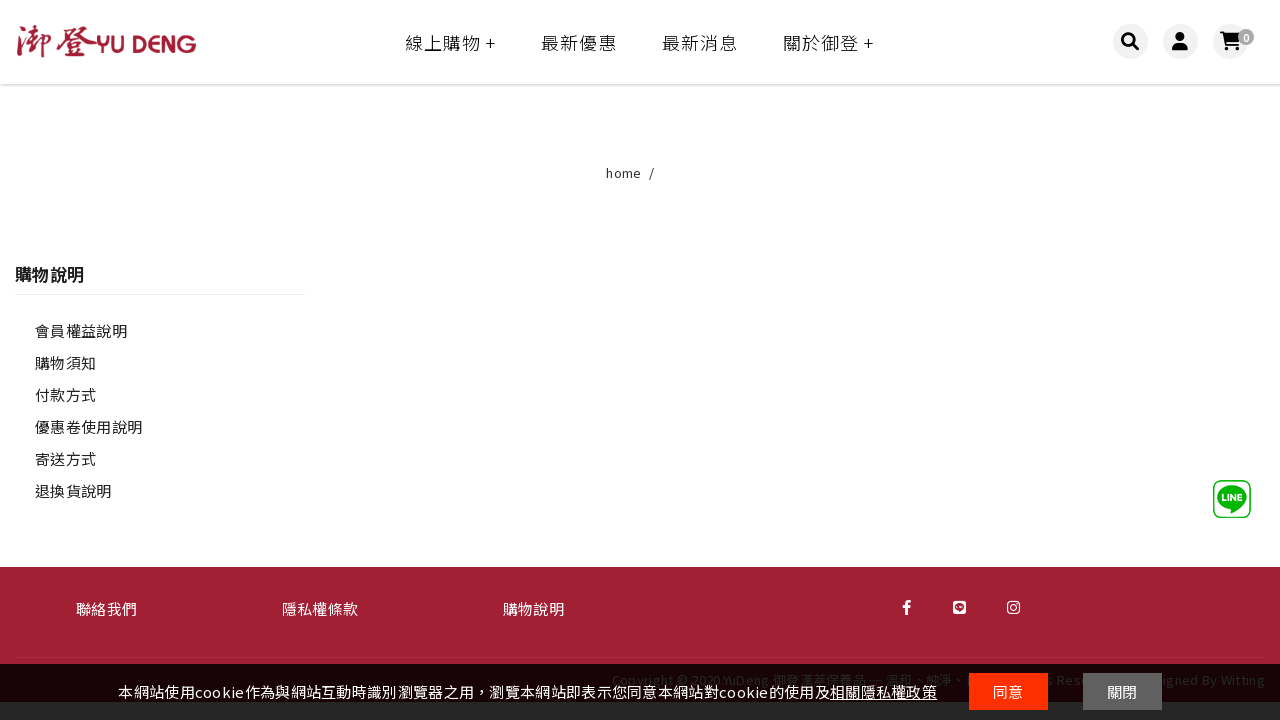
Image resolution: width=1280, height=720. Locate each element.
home (623, 172)
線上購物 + (450, 42)
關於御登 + (828, 42)
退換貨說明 (73, 490)
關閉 (1122, 691)
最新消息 (700, 42)
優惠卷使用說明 (88, 426)
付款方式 (65, 394)
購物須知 (65, 362)
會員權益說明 (81, 330)
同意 (1008, 691)
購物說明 (533, 608)
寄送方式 (65, 458)
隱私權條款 (320, 608)
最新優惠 (579, 42)
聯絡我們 (106, 608)
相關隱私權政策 (883, 691)
